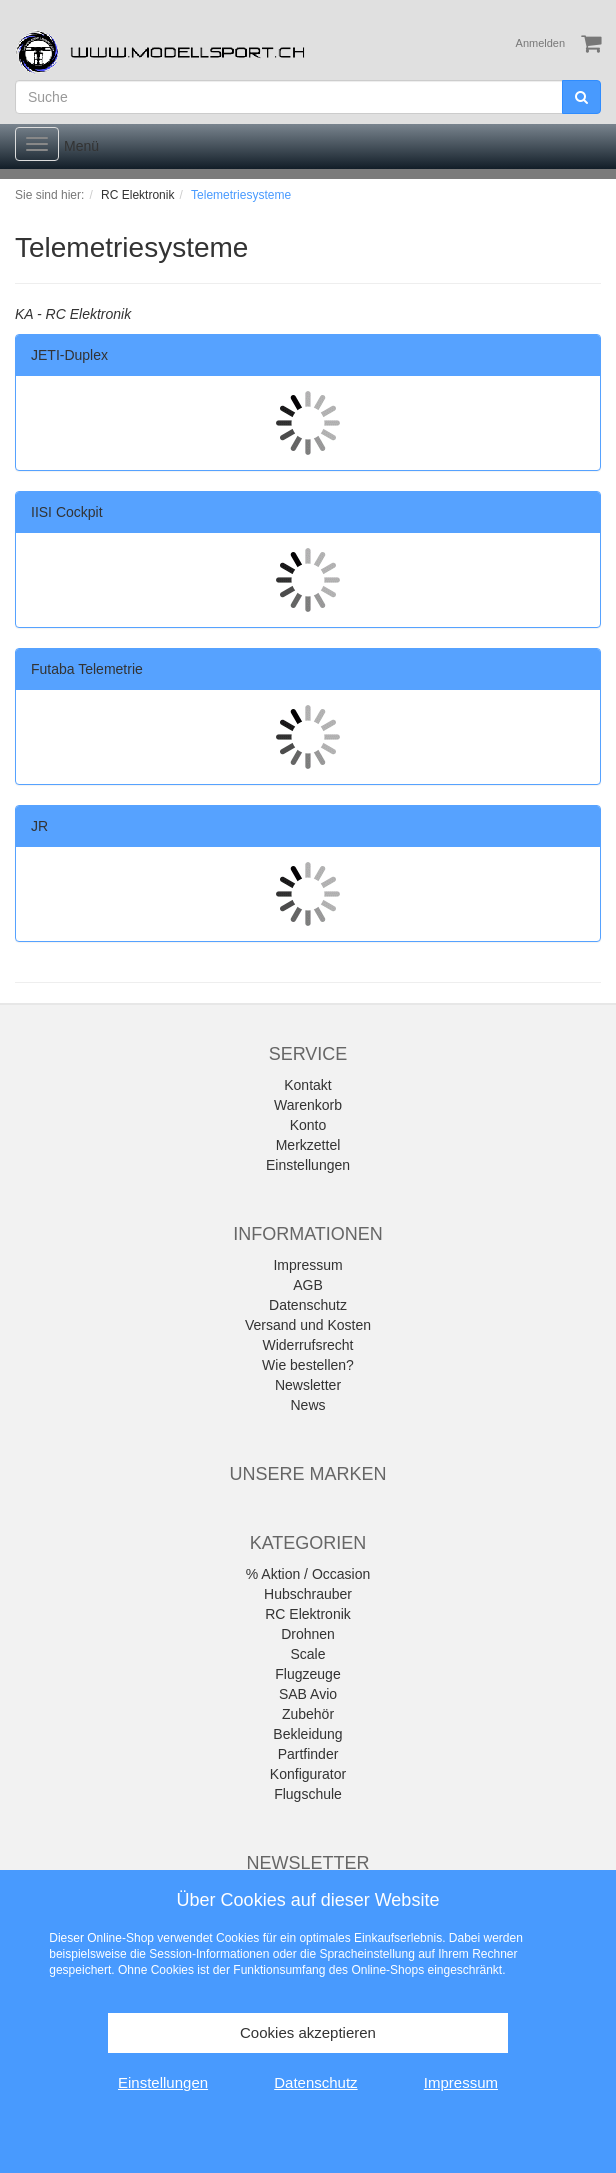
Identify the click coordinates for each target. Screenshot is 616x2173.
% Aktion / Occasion (308, 1574)
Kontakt (307, 1085)
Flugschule (308, 1794)
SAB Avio (308, 1694)
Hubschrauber (308, 1594)
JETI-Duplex (69, 355)
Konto (308, 1125)
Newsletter (308, 1385)
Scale (307, 1654)
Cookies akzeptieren (308, 2032)
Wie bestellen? (308, 1365)
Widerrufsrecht (307, 1345)
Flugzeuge (307, 1674)
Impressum (307, 1265)
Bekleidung (307, 1734)
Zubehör (308, 1714)
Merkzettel (308, 1145)
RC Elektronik (308, 1614)
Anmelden (541, 43)
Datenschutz (308, 1305)
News (307, 1405)
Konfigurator (308, 1774)
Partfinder (308, 1754)
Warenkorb (308, 1105)
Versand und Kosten (308, 1325)
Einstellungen (308, 1165)
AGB (308, 1285)
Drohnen (308, 1634)
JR (39, 826)
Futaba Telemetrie (87, 669)
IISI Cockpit (67, 512)
